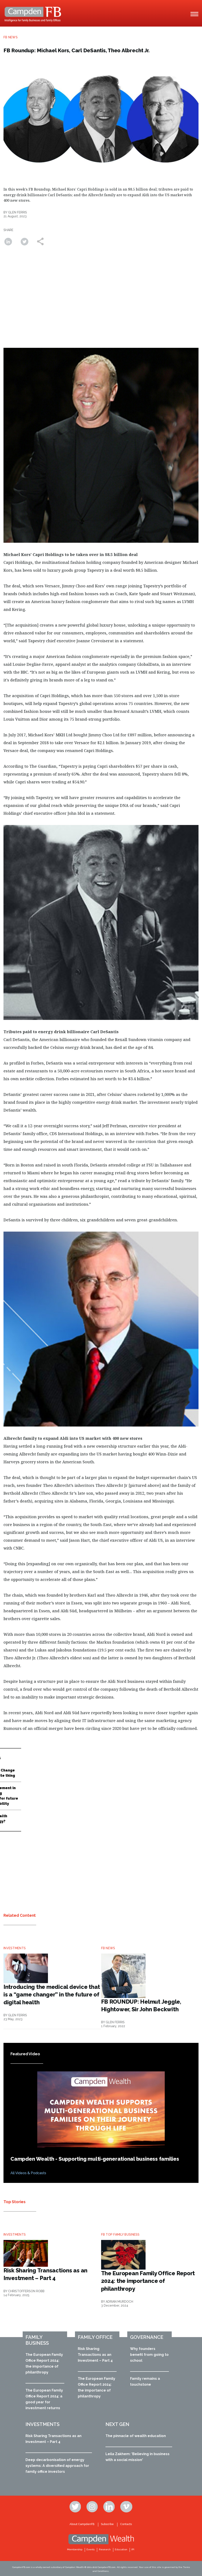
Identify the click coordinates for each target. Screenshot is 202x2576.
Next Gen (117, 2424)
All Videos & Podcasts (28, 2173)
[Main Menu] (194, 14)
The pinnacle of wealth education (135, 2436)
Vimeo (126, 2506)
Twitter (76, 2506)
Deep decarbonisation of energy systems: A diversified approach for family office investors (57, 2466)
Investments (42, 2424)
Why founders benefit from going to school (149, 2355)
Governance (146, 2337)
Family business (37, 2340)
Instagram (93, 2506)
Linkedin (109, 2506)
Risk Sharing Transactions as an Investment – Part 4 (95, 2355)
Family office (95, 2337)
